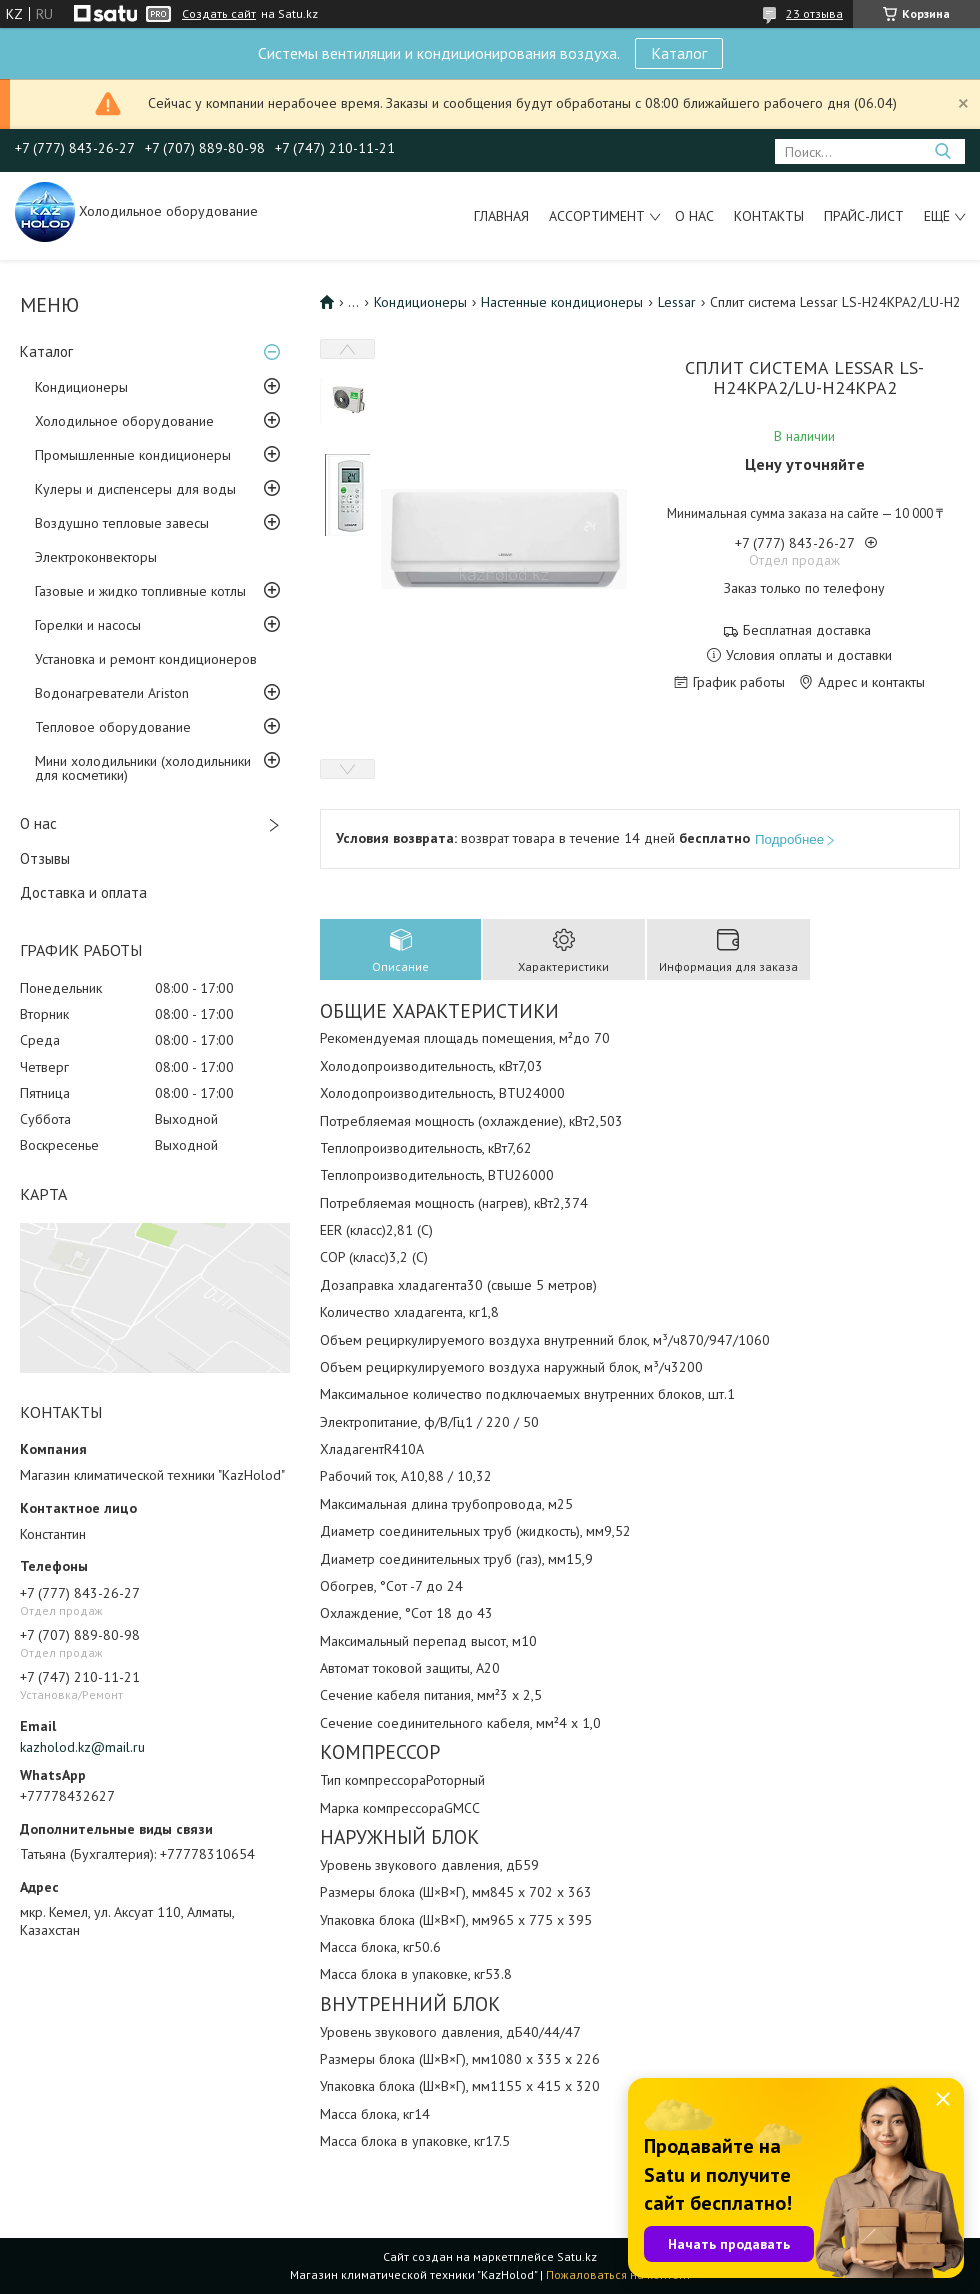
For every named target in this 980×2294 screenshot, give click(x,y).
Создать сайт (219, 14)
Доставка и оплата (83, 892)
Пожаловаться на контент (618, 2274)
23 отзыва (814, 13)
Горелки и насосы (88, 625)
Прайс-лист (864, 216)
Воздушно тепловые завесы (122, 523)
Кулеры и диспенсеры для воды (135, 489)
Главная (501, 216)
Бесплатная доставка (807, 630)
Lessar (677, 302)
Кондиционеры (81, 387)
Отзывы (45, 858)
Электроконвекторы (96, 557)
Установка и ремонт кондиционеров (146, 659)
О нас (694, 216)
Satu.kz (577, 2256)
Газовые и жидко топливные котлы (140, 591)
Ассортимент (597, 216)
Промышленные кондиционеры (133, 455)
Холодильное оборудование (124, 421)
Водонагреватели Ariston (112, 693)
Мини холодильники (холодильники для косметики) (143, 768)
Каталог (679, 53)
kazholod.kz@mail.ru (82, 1747)
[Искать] (942, 151)
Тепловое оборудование (113, 727)
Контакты (769, 216)
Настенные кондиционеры (562, 302)
